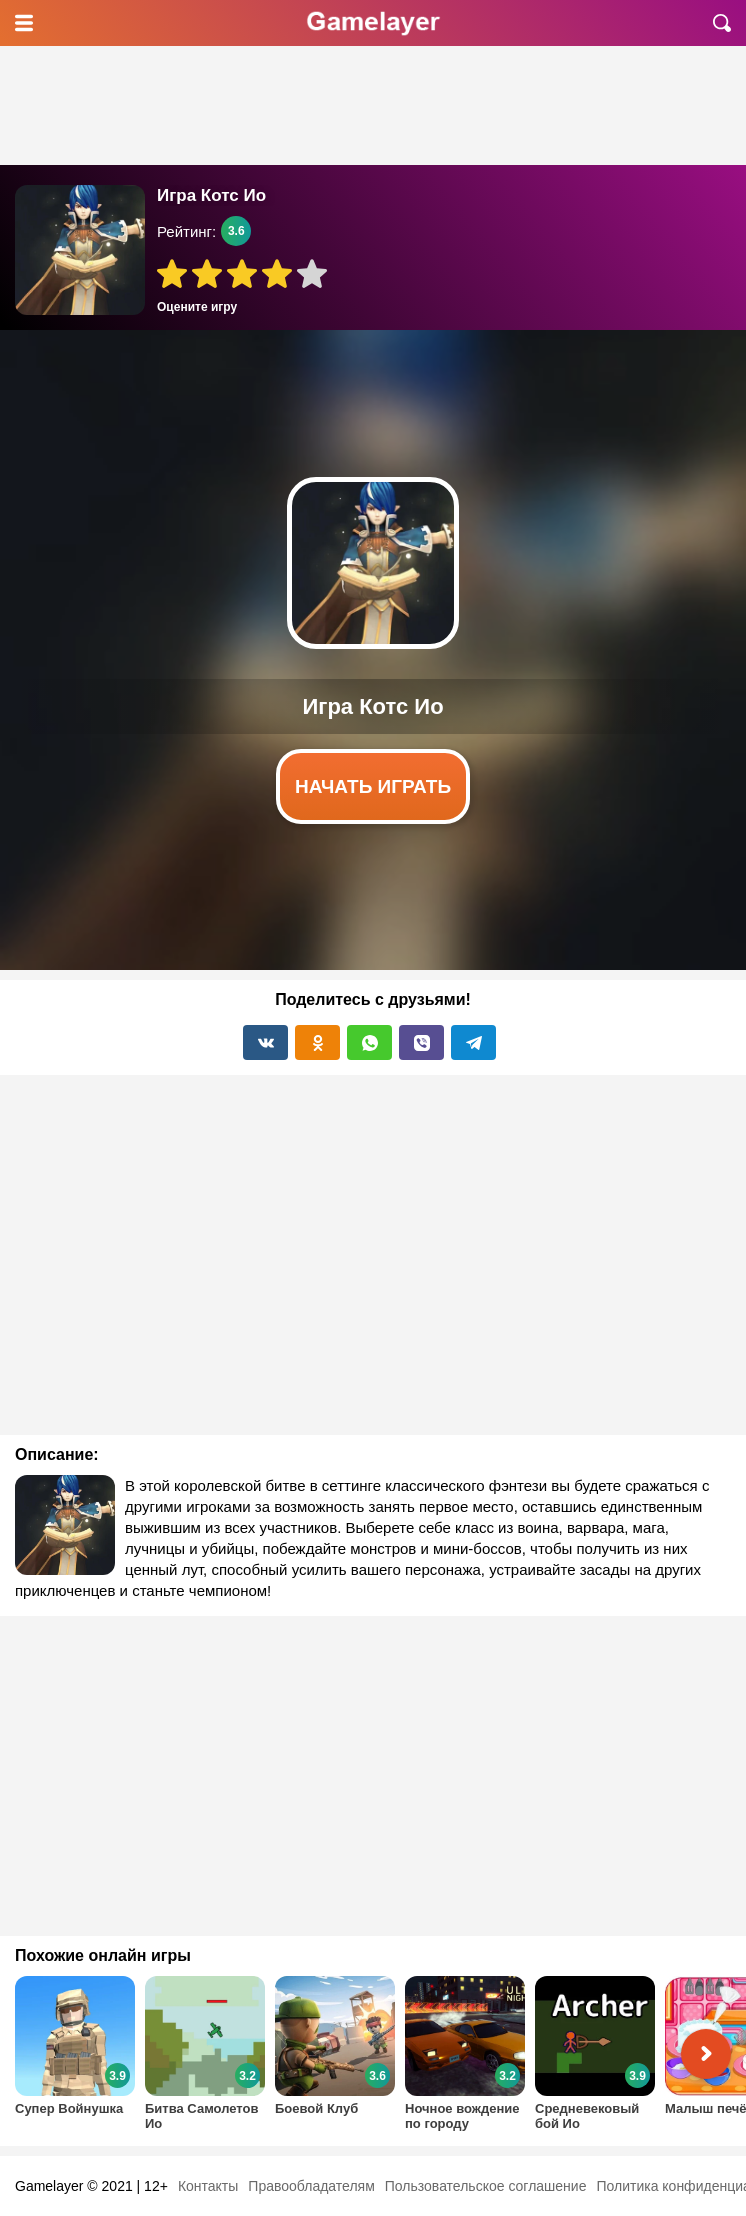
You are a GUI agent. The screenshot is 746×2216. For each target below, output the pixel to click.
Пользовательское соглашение (486, 2186)
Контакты (208, 2186)
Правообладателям (311, 2186)
